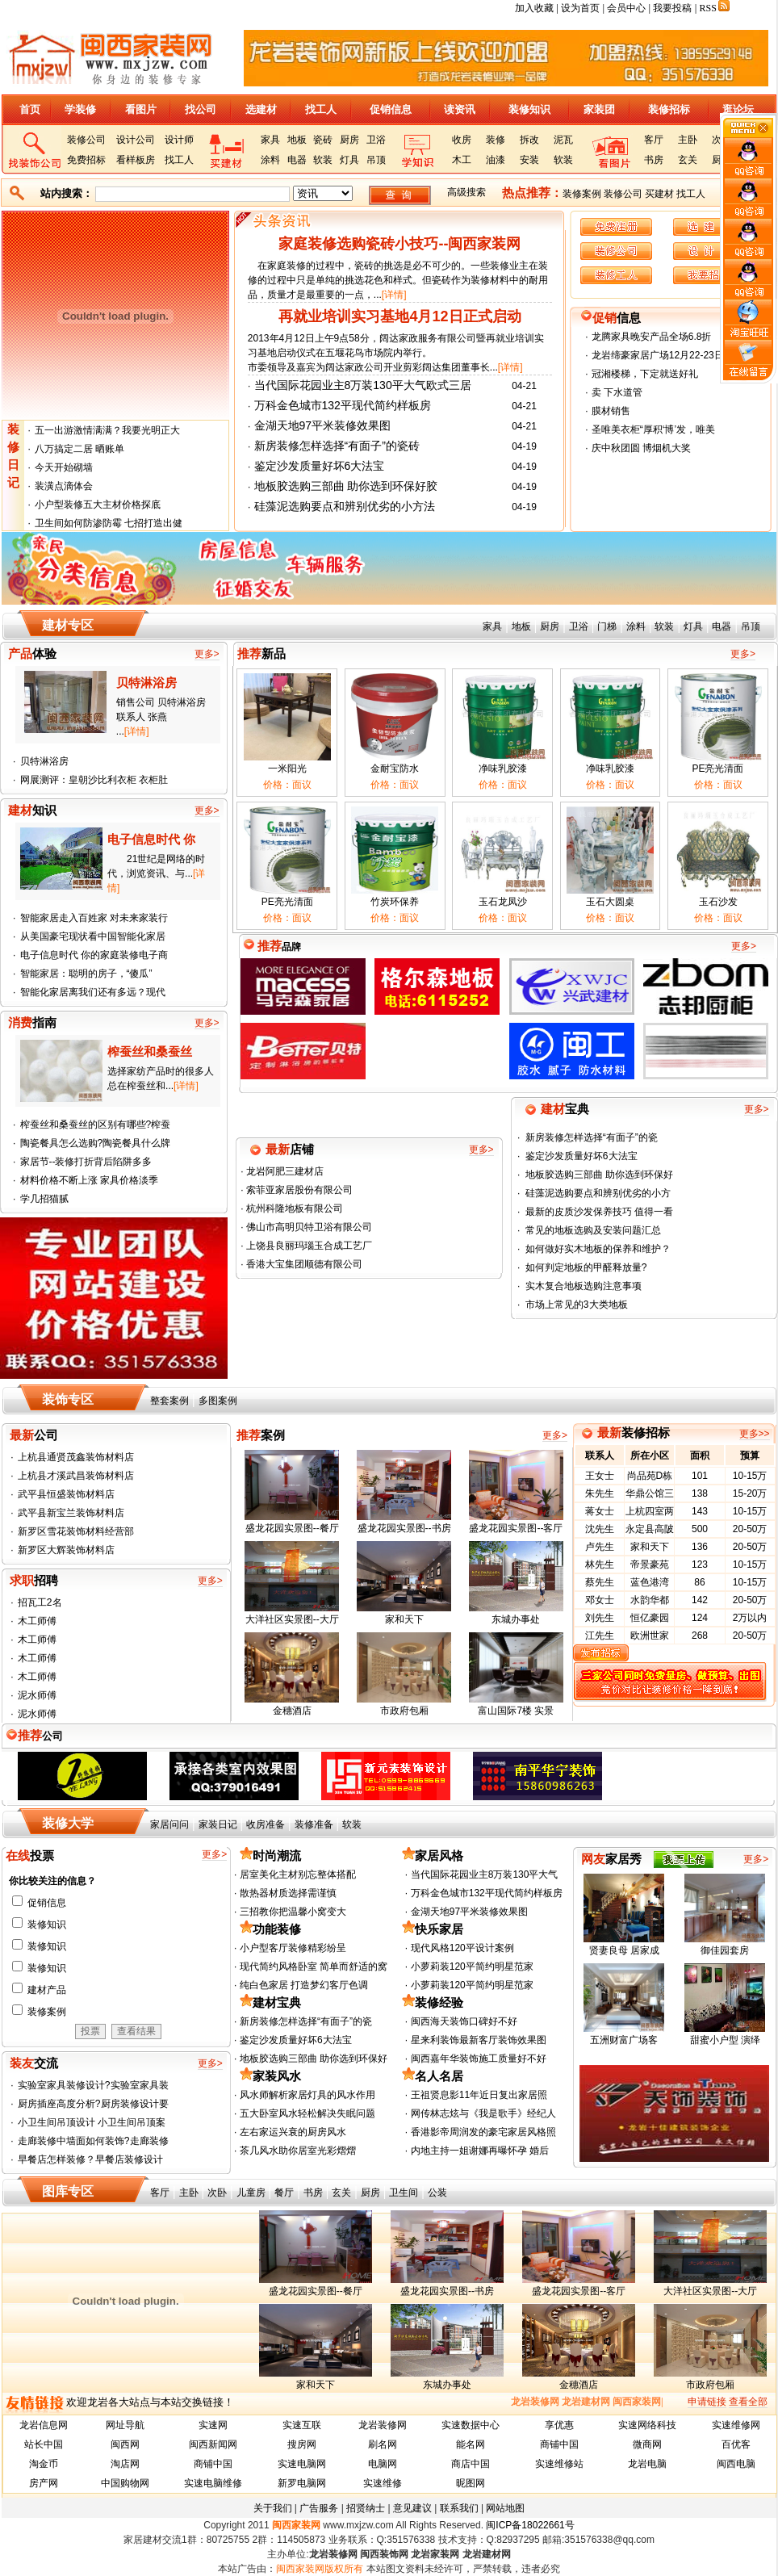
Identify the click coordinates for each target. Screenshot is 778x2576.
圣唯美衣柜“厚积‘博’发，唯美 (653, 429)
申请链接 (707, 2401)
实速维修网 (736, 2425)
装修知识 (529, 109)
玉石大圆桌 (610, 901)
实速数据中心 (470, 2425)
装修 (495, 139)
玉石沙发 (718, 901)
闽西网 (125, 2444)
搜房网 (301, 2444)
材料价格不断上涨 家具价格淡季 (89, 1180)
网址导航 (125, 2425)
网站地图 (505, 2508)
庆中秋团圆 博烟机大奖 (641, 448)
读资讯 (459, 109)
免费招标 (86, 159)
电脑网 (382, 2463)
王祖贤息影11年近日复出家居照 (479, 2095)
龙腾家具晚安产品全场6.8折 (652, 336)
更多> (207, 654)
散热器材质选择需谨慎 (288, 1893)
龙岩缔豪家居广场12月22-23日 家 (664, 355)
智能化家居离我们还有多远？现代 (92, 992)
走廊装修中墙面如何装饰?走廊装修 (93, 2141)
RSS (715, 8)
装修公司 (86, 139)
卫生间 (403, 2192)
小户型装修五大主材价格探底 (98, 504)
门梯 (607, 626)
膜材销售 (611, 411)
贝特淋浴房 (44, 761)
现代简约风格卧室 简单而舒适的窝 (313, 1966)
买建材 (659, 193)
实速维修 (382, 2483)
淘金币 (43, 2463)
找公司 (200, 109)
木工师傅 (37, 1621)
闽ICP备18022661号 (530, 2525)
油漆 (495, 159)
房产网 (43, 2483)
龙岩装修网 (382, 2425)
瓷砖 (323, 139)
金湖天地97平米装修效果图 (322, 425)
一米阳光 (287, 768)
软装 (323, 159)
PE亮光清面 (717, 768)
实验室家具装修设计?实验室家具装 (93, 2085)
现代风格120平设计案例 (462, 1948)
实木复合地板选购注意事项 (583, 1286)
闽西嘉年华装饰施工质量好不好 (478, 2058)
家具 (270, 139)
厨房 (349, 139)
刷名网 (382, 2444)
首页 (29, 109)
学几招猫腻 (44, 1198)
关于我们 (272, 2508)
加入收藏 (534, 8)
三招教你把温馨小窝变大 (293, 1911)
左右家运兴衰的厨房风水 (293, 2132)
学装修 (80, 109)
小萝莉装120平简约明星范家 (472, 1966)
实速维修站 (559, 2463)
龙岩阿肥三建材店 (284, 1171)
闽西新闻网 (213, 2444)
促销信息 (391, 109)
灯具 (349, 159)
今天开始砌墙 (64, 467)
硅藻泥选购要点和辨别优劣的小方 (598, 1193)
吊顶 (376, 159)
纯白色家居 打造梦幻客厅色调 (304, 1985)
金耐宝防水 (394, 768)
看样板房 (135, 159)
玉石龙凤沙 (503, 901)
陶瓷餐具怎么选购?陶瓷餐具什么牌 (95, 1143)
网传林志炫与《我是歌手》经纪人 (483, 2113)
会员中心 (626, 8)
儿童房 (251, 2192)
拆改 (529, 139)
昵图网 (470, 2483)
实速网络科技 (647, 2425)
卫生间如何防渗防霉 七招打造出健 (108, 523)
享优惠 (559, 2425)
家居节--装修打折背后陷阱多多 (86, 1161)
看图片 (141, 109)
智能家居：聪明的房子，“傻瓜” (86, 973)
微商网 (647, 2444)
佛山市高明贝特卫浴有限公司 (308, 1227)
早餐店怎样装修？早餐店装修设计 (90, 2159)
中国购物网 (125, 2483)
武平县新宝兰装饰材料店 (71, 1512)
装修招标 (669, 109)
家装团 (599, 109)
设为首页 (580, 8)
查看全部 (748, 2401)
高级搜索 (466, 192)
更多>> (754, 1433)
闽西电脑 (736, 2463)
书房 (653, 159)
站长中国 (43, 2444)
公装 (437, 2192)
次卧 (217, 2192)
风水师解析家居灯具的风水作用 (307, 2095)
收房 (461, 139)
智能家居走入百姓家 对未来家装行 (94, 918)
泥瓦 (563, 139)
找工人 (321, 109)
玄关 (687, 159)
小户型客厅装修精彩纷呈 (293, 1948)
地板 (297, 139)
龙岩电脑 (647, 2463)
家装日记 (218, 1824)
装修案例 (582, 193)
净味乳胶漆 (503, 768)
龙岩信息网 (43, 2425)
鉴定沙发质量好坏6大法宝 (319, 465)
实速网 (213, 2425)
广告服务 (318, 2508)
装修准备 (314, 1824)
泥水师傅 (37, 1695)
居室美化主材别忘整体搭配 (298, 1874)
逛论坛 (738, 109)
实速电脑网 (302, 2463)
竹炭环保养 (394, 901)
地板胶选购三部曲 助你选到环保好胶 (346, 486)
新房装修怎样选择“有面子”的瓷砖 (337, 445)
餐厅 (284, 2192)
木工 (461, 159)
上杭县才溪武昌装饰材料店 (76, 1475)
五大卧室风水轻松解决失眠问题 (307, 2113)
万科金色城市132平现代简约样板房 (342, 405)
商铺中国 (559, 2444)
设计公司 (135, 139)
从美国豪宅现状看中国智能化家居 (92, 936)
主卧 (687, 139)
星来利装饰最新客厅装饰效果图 (478, 2040)
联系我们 (459, 2508)
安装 (529, 159)
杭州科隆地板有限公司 (293, 1208)
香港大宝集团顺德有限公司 (303, 1264)
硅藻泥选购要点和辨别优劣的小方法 (344, 506)
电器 (297, 159)
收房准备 (265, 1824)
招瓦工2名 (40, 1602)
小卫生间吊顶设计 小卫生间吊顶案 (91, 2122)
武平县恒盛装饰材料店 (66, 1494)
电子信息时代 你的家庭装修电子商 (94, 955)
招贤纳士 (365, 2508)
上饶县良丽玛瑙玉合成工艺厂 (308, 1245)
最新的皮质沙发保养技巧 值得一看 (599, 1211)
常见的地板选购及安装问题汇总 (593, 1230)
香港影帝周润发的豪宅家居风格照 (483, 2132)
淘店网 (125, 2463)
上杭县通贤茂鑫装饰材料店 (76, 1457)
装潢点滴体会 (64, 486)
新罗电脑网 (302, 2483)
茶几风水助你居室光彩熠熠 (298, 2150)
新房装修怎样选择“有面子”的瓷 (591, 1137)
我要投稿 (672, 8)
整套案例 (169, 1400)
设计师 (179, 139)
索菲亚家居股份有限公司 (298, 1190)
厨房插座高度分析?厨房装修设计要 (93, 2103)
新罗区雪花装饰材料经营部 (76, 1531)
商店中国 (470, 2463)
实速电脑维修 (213, 2483)
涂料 (270, 159)
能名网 (470, 2444)
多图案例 (218, 1400)
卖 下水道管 (617, 392)
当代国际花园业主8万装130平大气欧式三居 (362, 385)
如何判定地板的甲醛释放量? (586, 1267)
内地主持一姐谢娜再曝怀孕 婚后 (480, 2150)
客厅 (653, 139)
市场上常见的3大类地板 (576, 1304)
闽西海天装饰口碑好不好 (464, 2021)
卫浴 (376, 139)
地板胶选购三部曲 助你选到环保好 (599, 1174)
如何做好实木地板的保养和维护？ (598, 1248)
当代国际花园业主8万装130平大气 (484, 1874)
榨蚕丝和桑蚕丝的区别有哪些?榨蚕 (95, 1124)
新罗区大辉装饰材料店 (66, 1550)
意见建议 (412, 2508)
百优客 (736, 2444)
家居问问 (169, 1824)
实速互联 (301, 2425)
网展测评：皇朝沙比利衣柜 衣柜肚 (94, 779)
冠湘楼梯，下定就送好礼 (645, 373)
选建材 (261, 109)
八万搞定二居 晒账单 (79, 448)
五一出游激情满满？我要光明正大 (107, 430)
